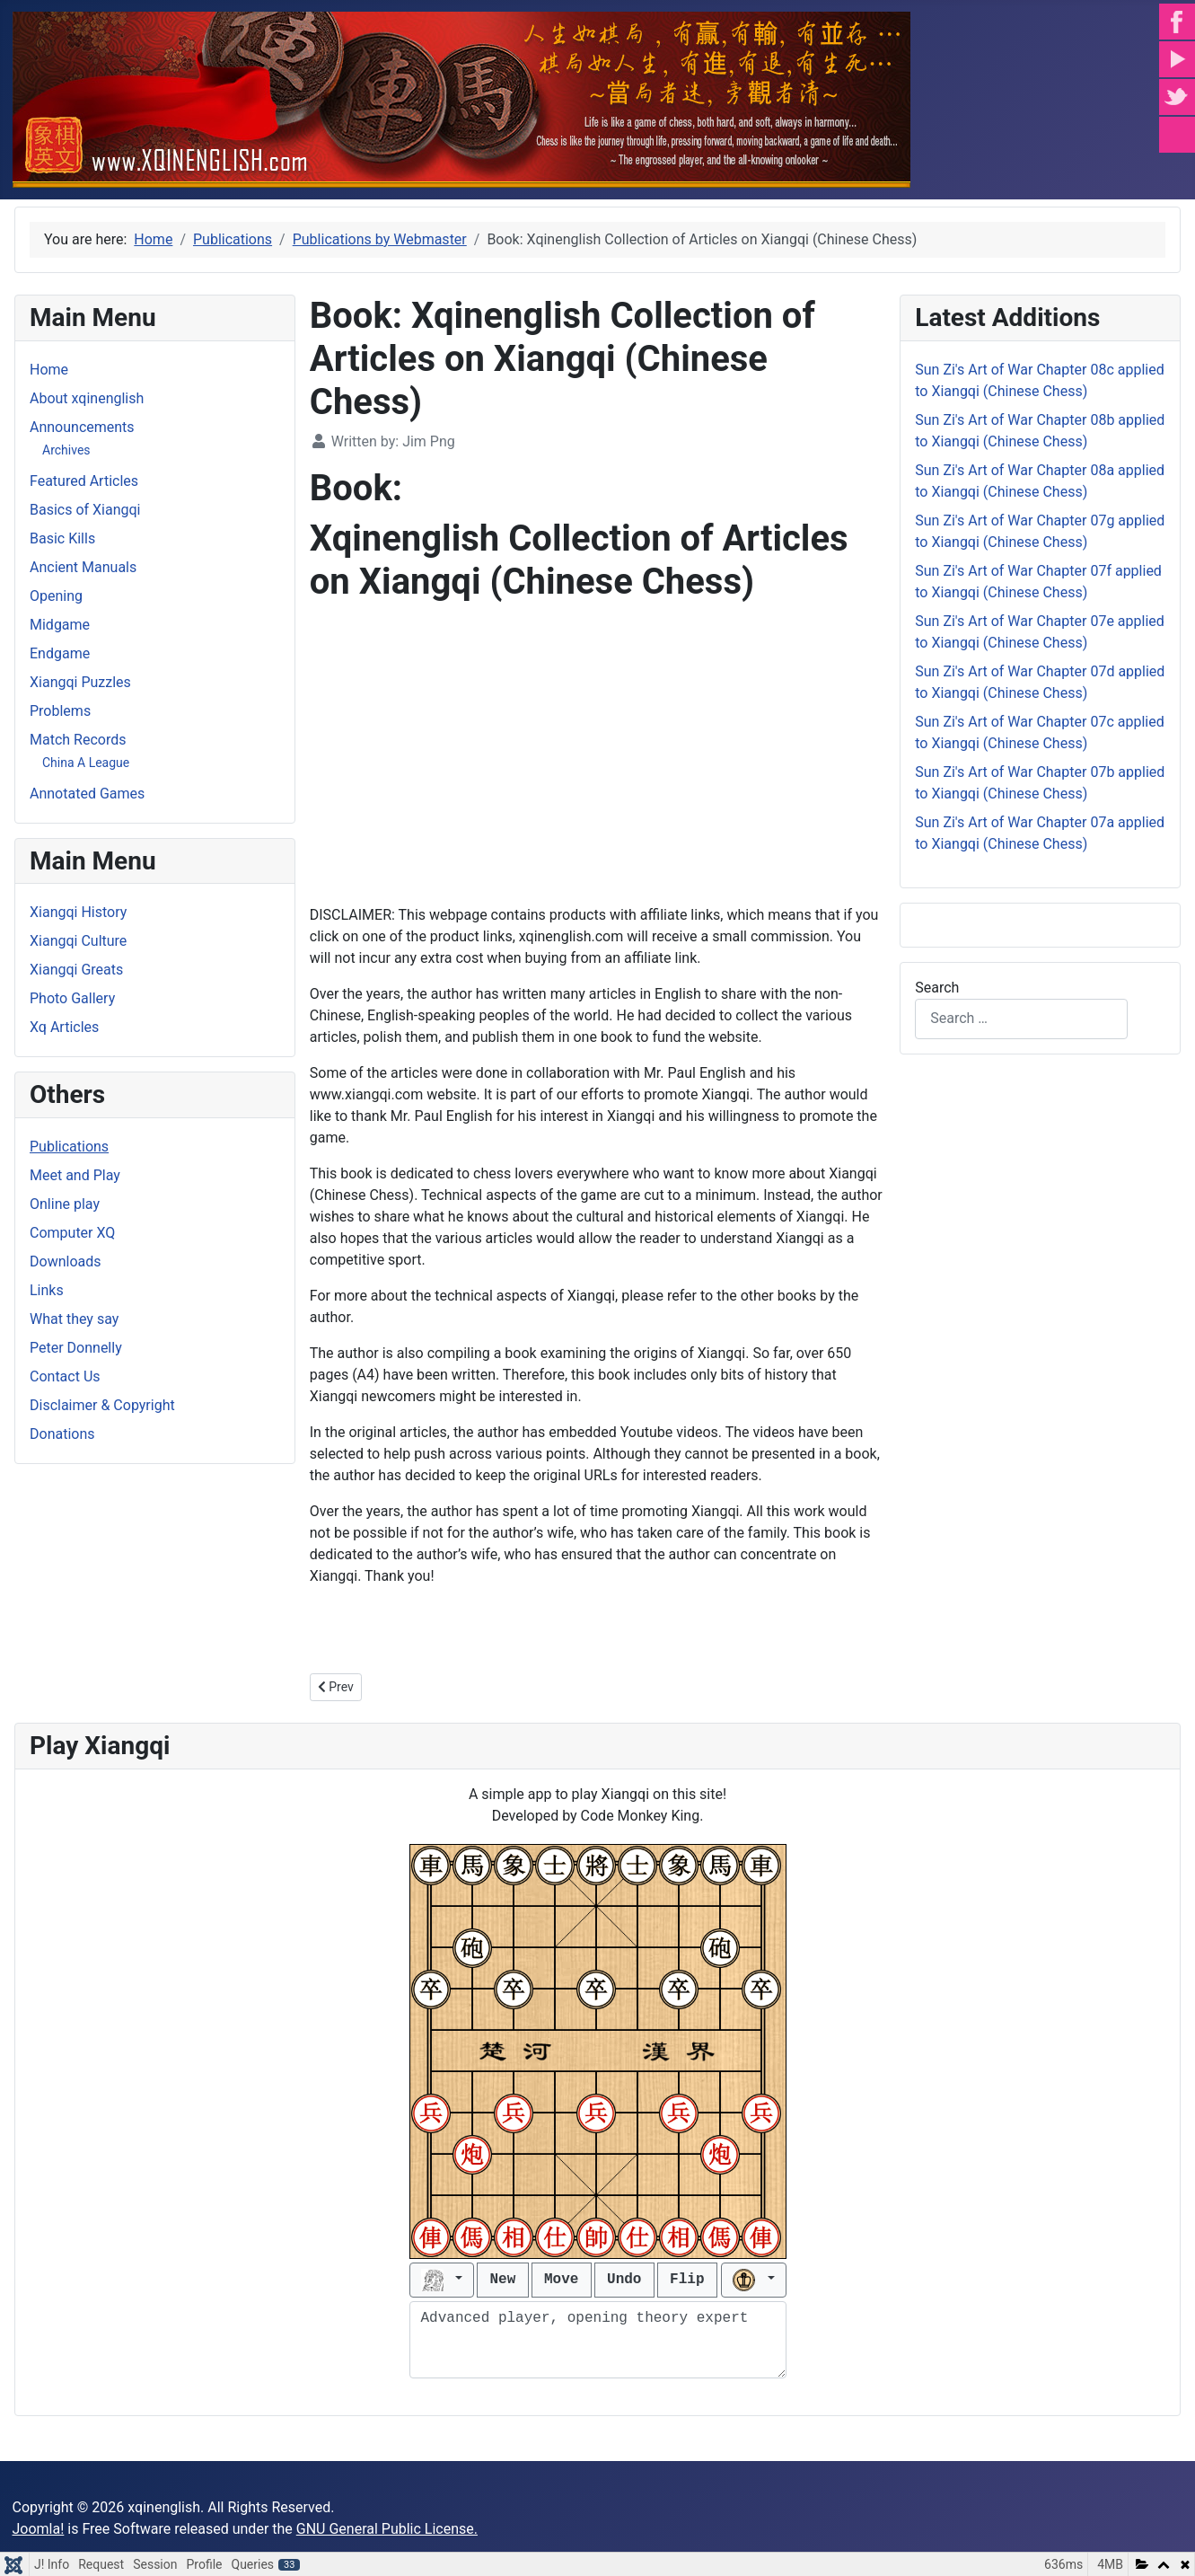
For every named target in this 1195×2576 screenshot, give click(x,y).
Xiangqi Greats (76, 969)
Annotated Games (87, 793)
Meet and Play (75, 1175)
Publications (69, 1146)
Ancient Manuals (83, 567)
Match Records (78, 739)
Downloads (65, 1261)
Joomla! (39, 2528)
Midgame (60, 624)
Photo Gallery (72, 998)
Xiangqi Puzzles (80, 682)
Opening (56, 595)
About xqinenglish (87, 398)
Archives (66, 450)
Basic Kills (62, 538)
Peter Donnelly (76, 1347)
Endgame (60, 653)
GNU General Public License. (387, 2528)
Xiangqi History (78, 912)
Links (47, 1290)
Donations (62, 1433)
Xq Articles (64, 1027)
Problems (60, 710)
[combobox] (1021, 1019)
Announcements (82, 427)
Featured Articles (84, 481)
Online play (65, 1204)
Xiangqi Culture (78, 940)
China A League (85, 762)
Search (937, 987)
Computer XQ (72, 1232)
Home (49, 369)
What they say (74, 1319)
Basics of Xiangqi (85, 509)
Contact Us (65, 1376)
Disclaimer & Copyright (102, 1405)
